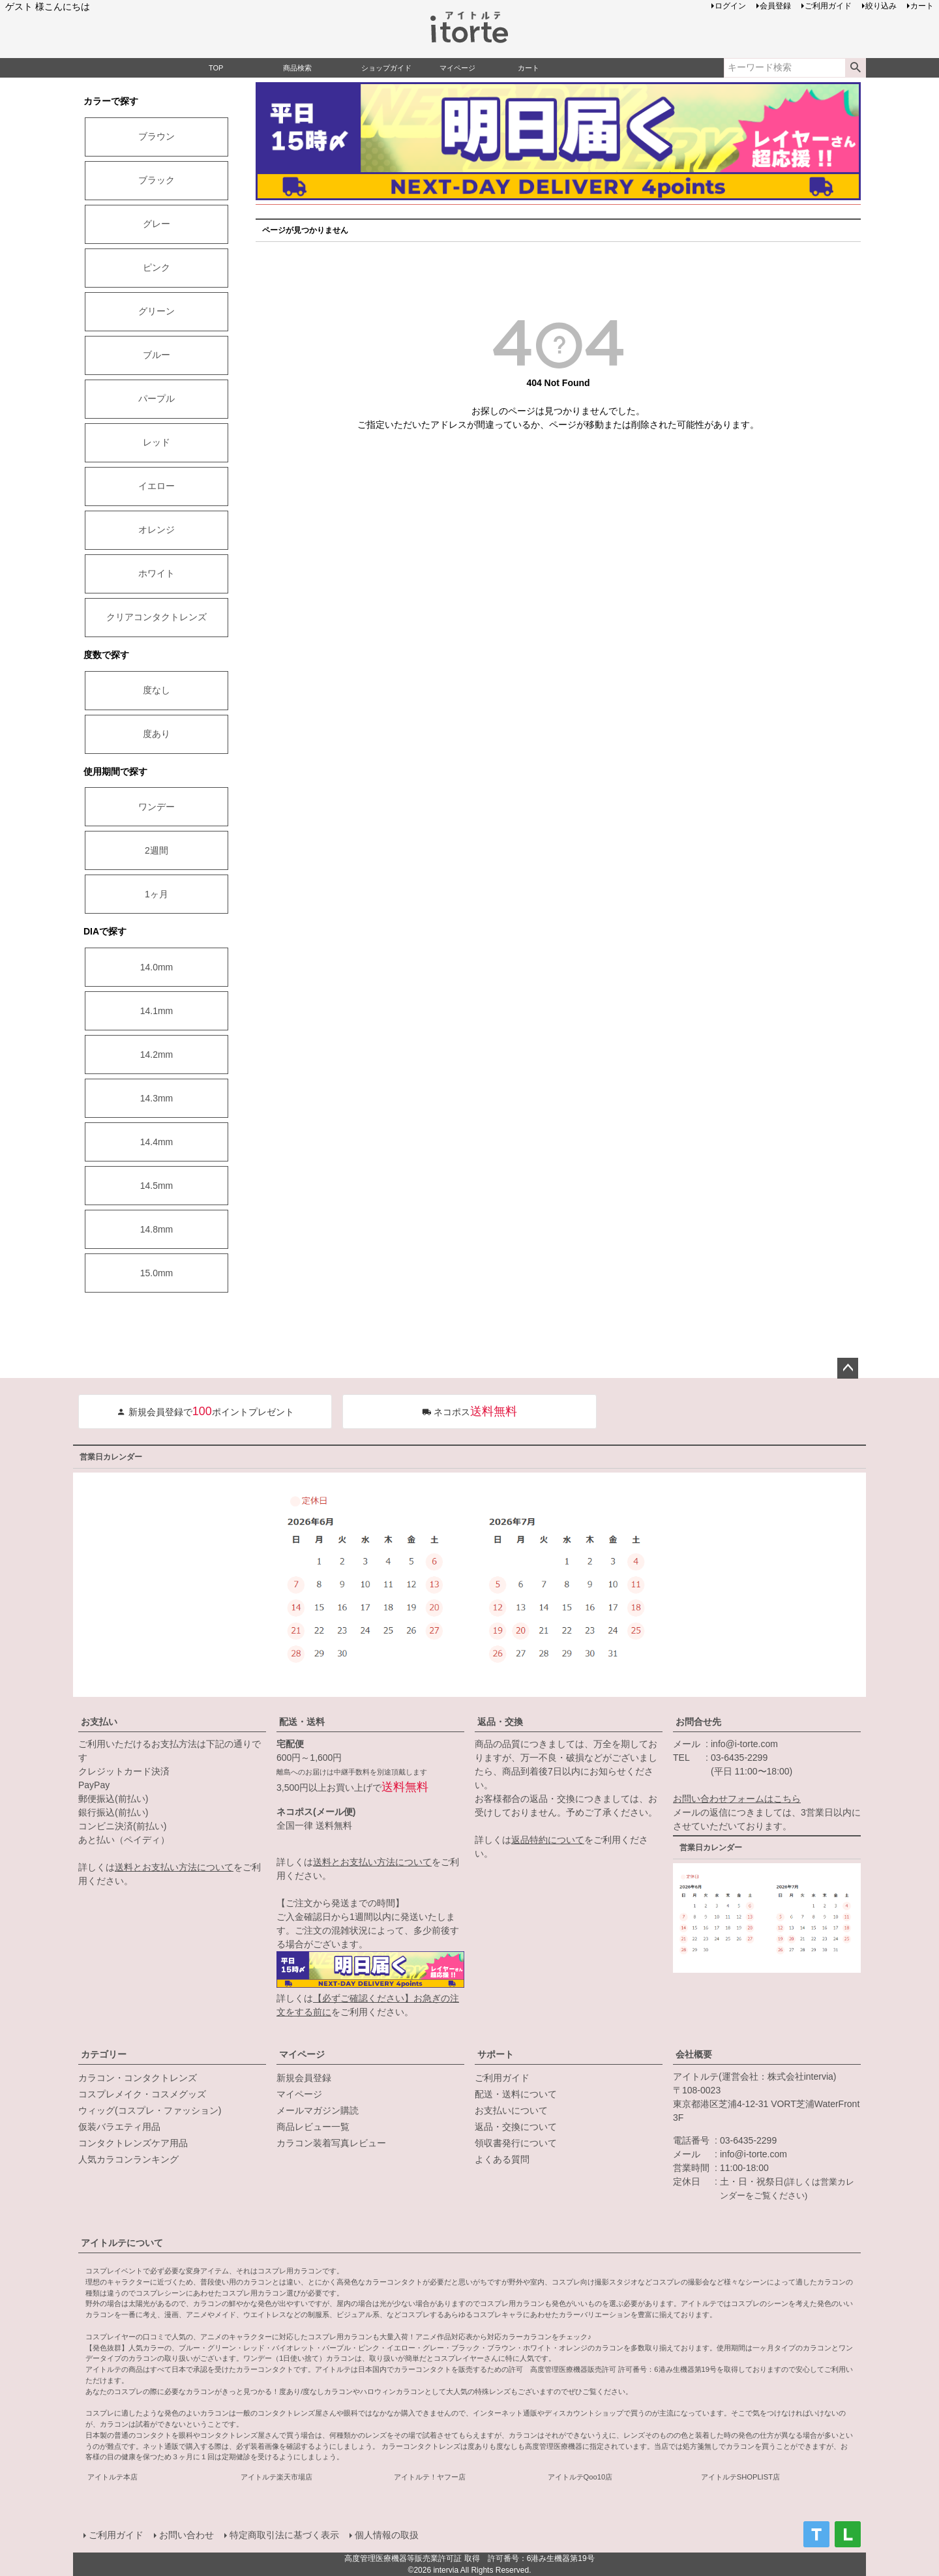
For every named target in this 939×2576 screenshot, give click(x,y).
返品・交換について (516, 2126)
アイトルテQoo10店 (580, 2477)
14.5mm (156, 1185)
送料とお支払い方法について (174, 1867)
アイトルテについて (122, 2243)
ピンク (156, 267)
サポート (495, 2054)
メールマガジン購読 (317, 2110)
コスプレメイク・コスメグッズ (142, 2094)
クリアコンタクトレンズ (156, 617)
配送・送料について (516, 2094)
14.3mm (156, 1098)
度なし (156, 690)
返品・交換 (500, 1721)
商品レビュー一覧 (313, 2126)
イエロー (156, 486)
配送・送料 (302, 1721)
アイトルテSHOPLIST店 (740, 2477)
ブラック (156, 180)
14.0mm (156, 967)
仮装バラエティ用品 (119, 2126)
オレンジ (156, 529)
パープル (156, 398)
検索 (855, 68)
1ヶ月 (156, 894)
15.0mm (156, 1273)
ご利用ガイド (502, 2078)
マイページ (302, 2054)
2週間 (156, 850)
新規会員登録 (303, 2078)
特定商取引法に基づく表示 (284, 2535)
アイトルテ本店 (112, 2477)
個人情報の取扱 (387, 2535)
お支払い (99, 1721)
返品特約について (547, 1840)
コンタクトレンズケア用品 (133, 2143)
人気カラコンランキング (128, 2159)
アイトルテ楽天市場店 (276, 2477)
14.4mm (156, 1142)
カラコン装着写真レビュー (331, 2143)
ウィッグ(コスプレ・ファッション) (149, 2110)
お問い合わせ (186, 2535)
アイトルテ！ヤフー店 (430, 2477)
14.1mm (156, 1011)
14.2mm (156, 1054)
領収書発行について (516, 2143)
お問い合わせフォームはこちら (737, 1798)
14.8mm (156, 1229)
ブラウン (156, 136)
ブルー (156, 355)
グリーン (156, 311)
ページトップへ (847, 1368)
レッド (156, 442)
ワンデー (156, 806)
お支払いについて (511, 2110)
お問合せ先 (698, 1721)
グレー (156, 223)
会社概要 (694, 2054)
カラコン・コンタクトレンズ (137, 2078)
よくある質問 (502, 2159)
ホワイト (156, 573)
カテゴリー (104, 2054)
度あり (156, 733)
